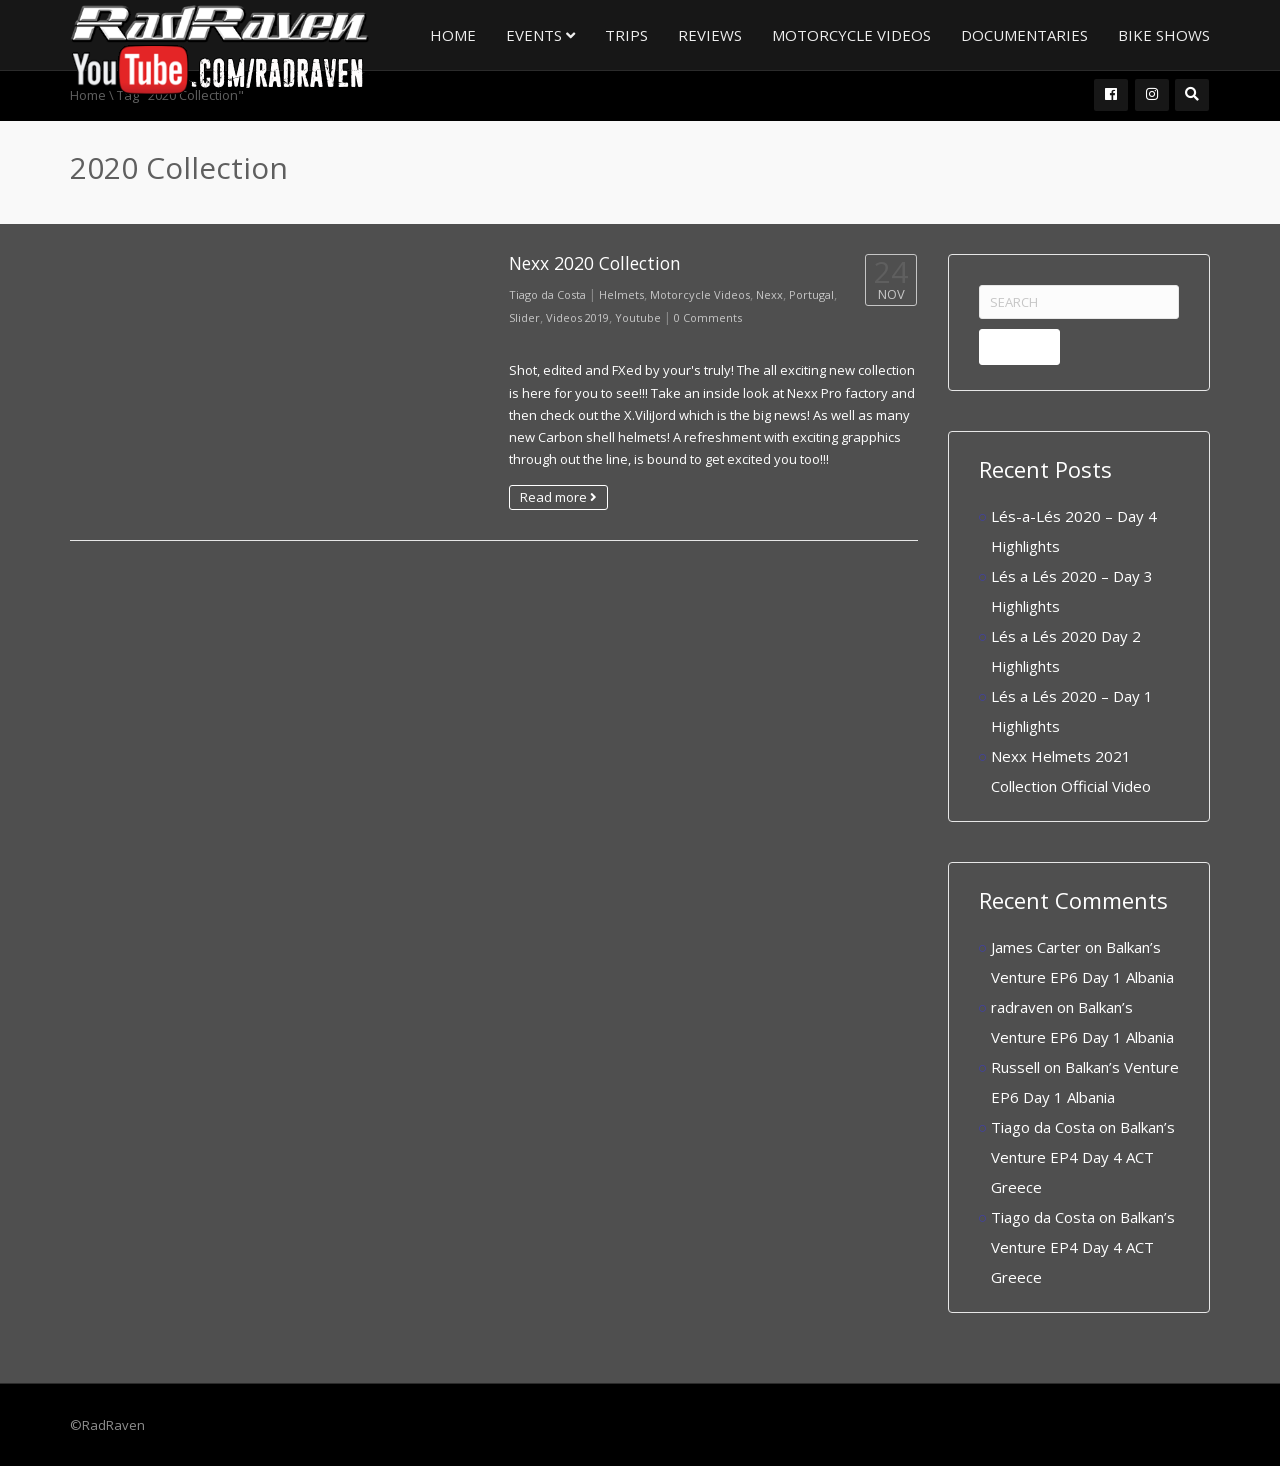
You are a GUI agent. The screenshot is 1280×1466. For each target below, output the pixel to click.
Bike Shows (1164, 35)
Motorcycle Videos (851, 35)
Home (453, 35)
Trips (626, 35)
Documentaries (1024, 35)
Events (540, 35)
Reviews (710, 35)
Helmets (621, 294)
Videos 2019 (577, 317)
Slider (524, 317)
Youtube (638, 317)
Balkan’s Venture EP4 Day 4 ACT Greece (1083, 1157)
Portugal (811, 294)
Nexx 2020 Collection (595, 263)
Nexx (769, 294)
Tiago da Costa (547, 294)
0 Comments (708, 317)
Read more (558, 497)
